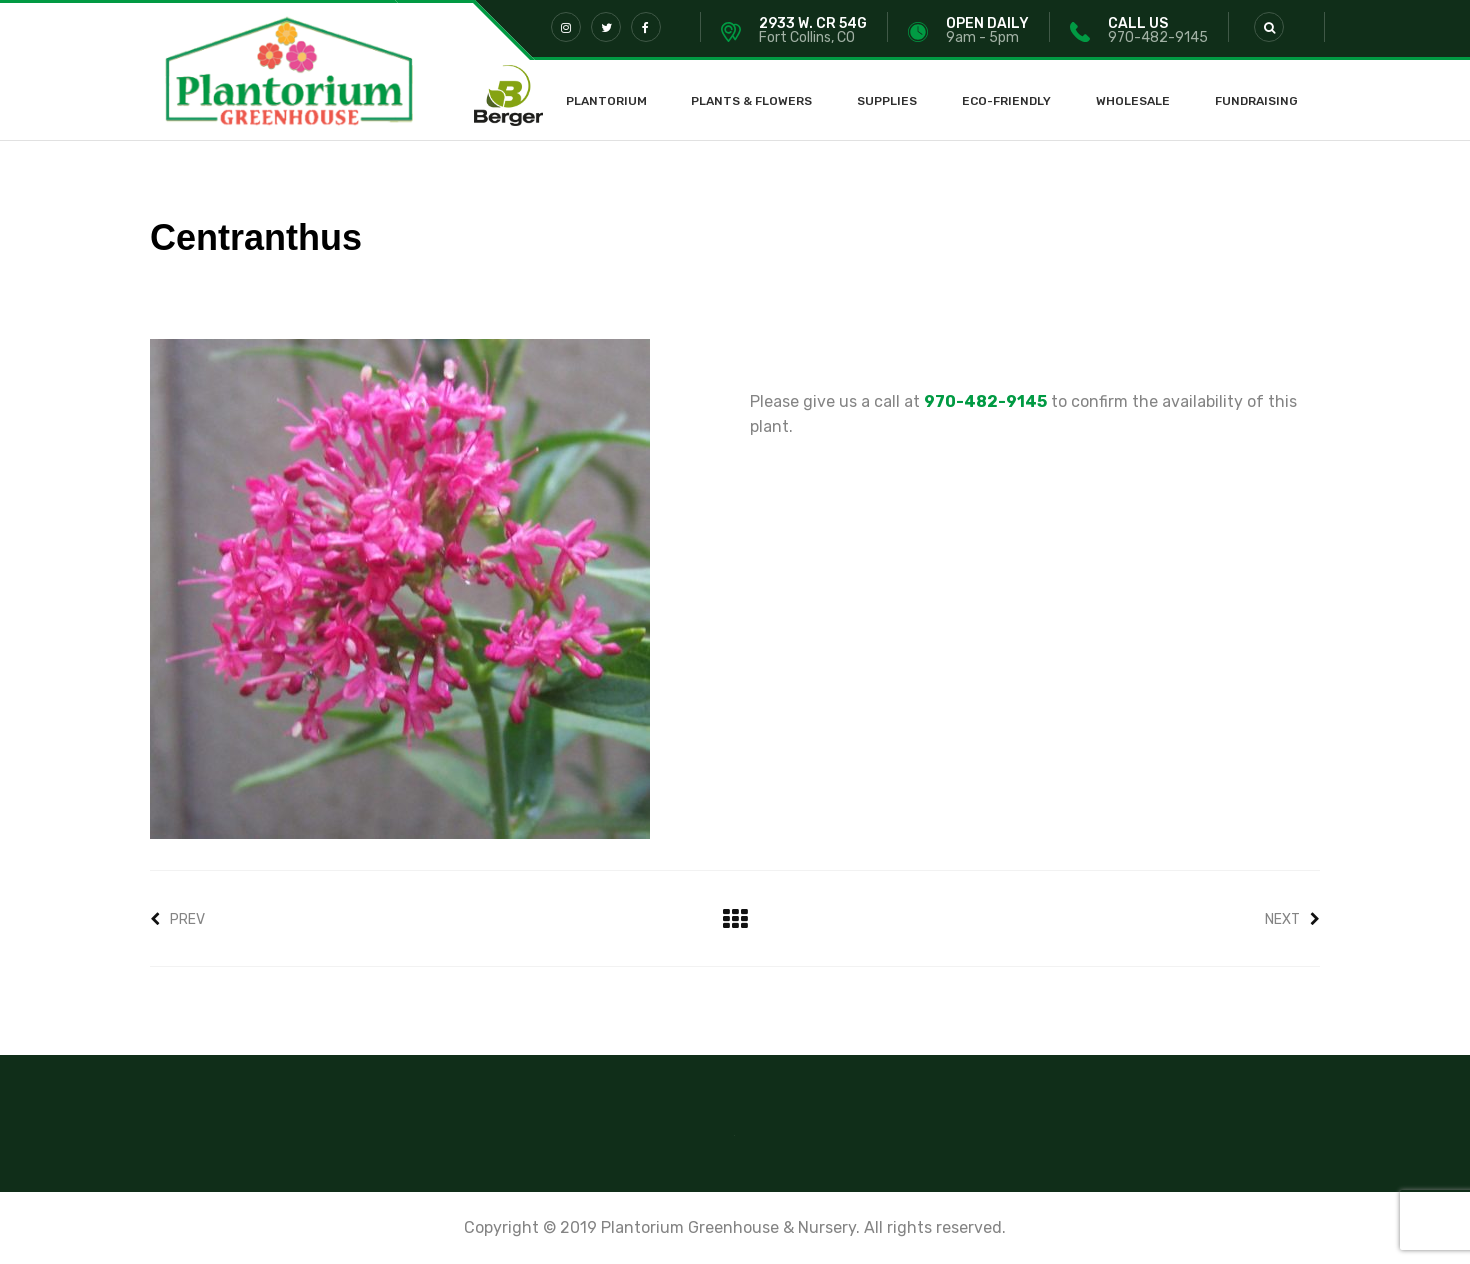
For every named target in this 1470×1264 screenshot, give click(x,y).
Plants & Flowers (751, 101)
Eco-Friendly (1006, 101)
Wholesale (1133, 101)
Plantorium (606, 101)
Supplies (887, 101)
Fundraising (1256, 101)
